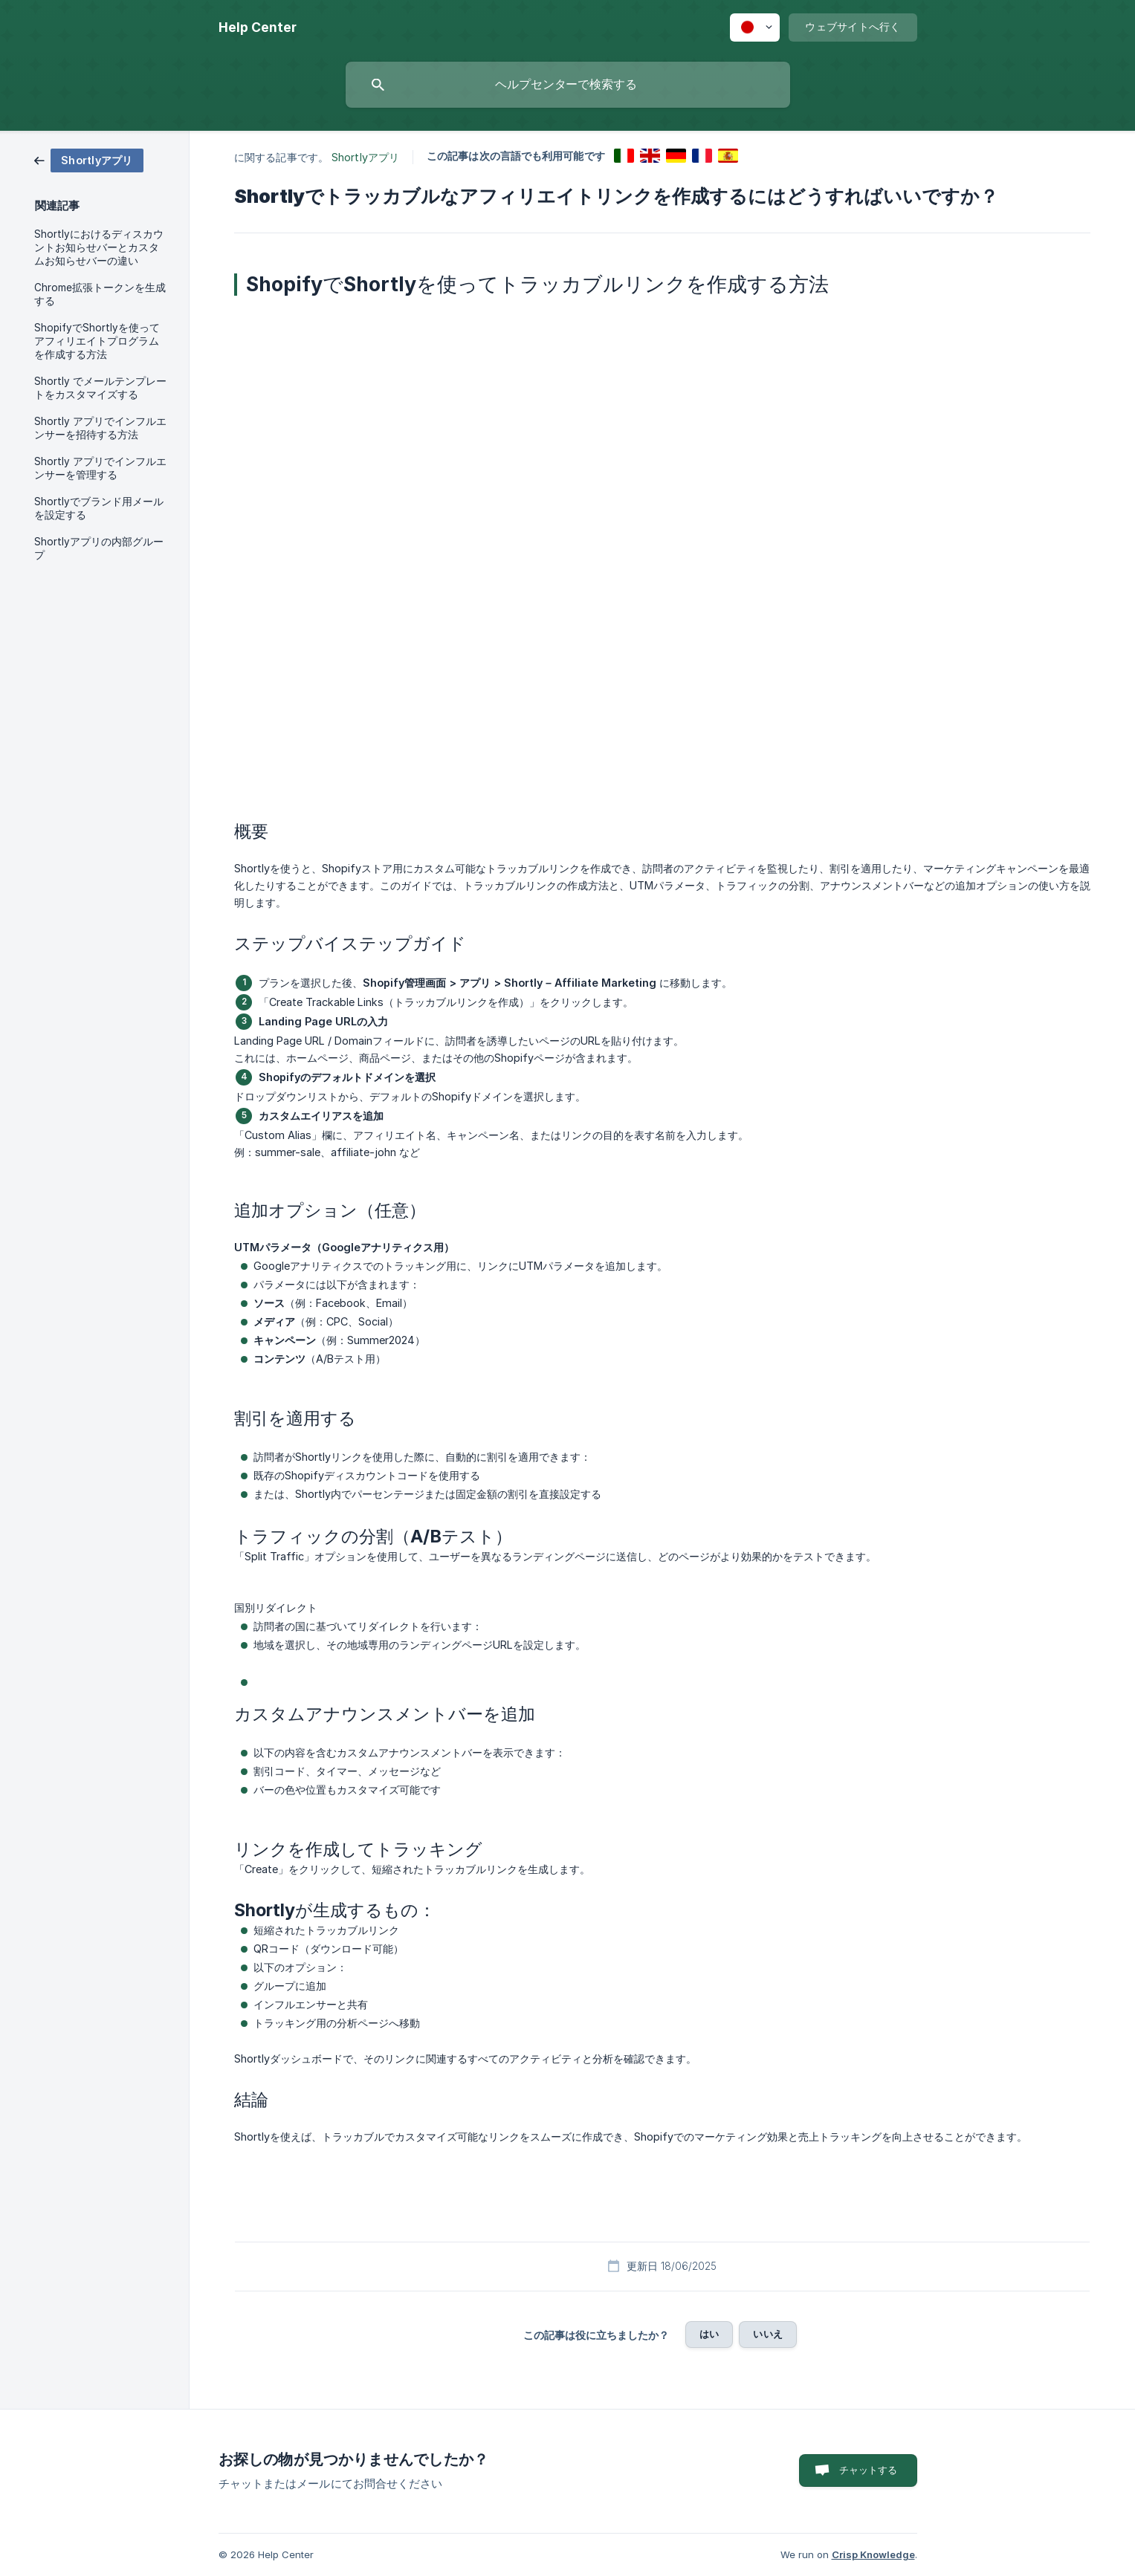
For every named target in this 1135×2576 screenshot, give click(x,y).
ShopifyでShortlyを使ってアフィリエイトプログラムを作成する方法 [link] (97, 341)
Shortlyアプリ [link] (365, 157)
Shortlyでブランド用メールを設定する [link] (99, 508)
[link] (88, 159)
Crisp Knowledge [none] (873, 2554)
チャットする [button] (868, 2470)
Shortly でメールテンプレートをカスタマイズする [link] (100, 387)
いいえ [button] (767, 2334)
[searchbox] (568, 85)
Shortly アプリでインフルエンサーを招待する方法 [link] (100, 428)
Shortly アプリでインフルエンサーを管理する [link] (100, 468)
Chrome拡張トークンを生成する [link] (100, 294)
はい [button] (709, 2334)
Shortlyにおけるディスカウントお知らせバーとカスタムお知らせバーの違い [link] (99, 247)
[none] (258, 27)
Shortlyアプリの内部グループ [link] (99, 548)
